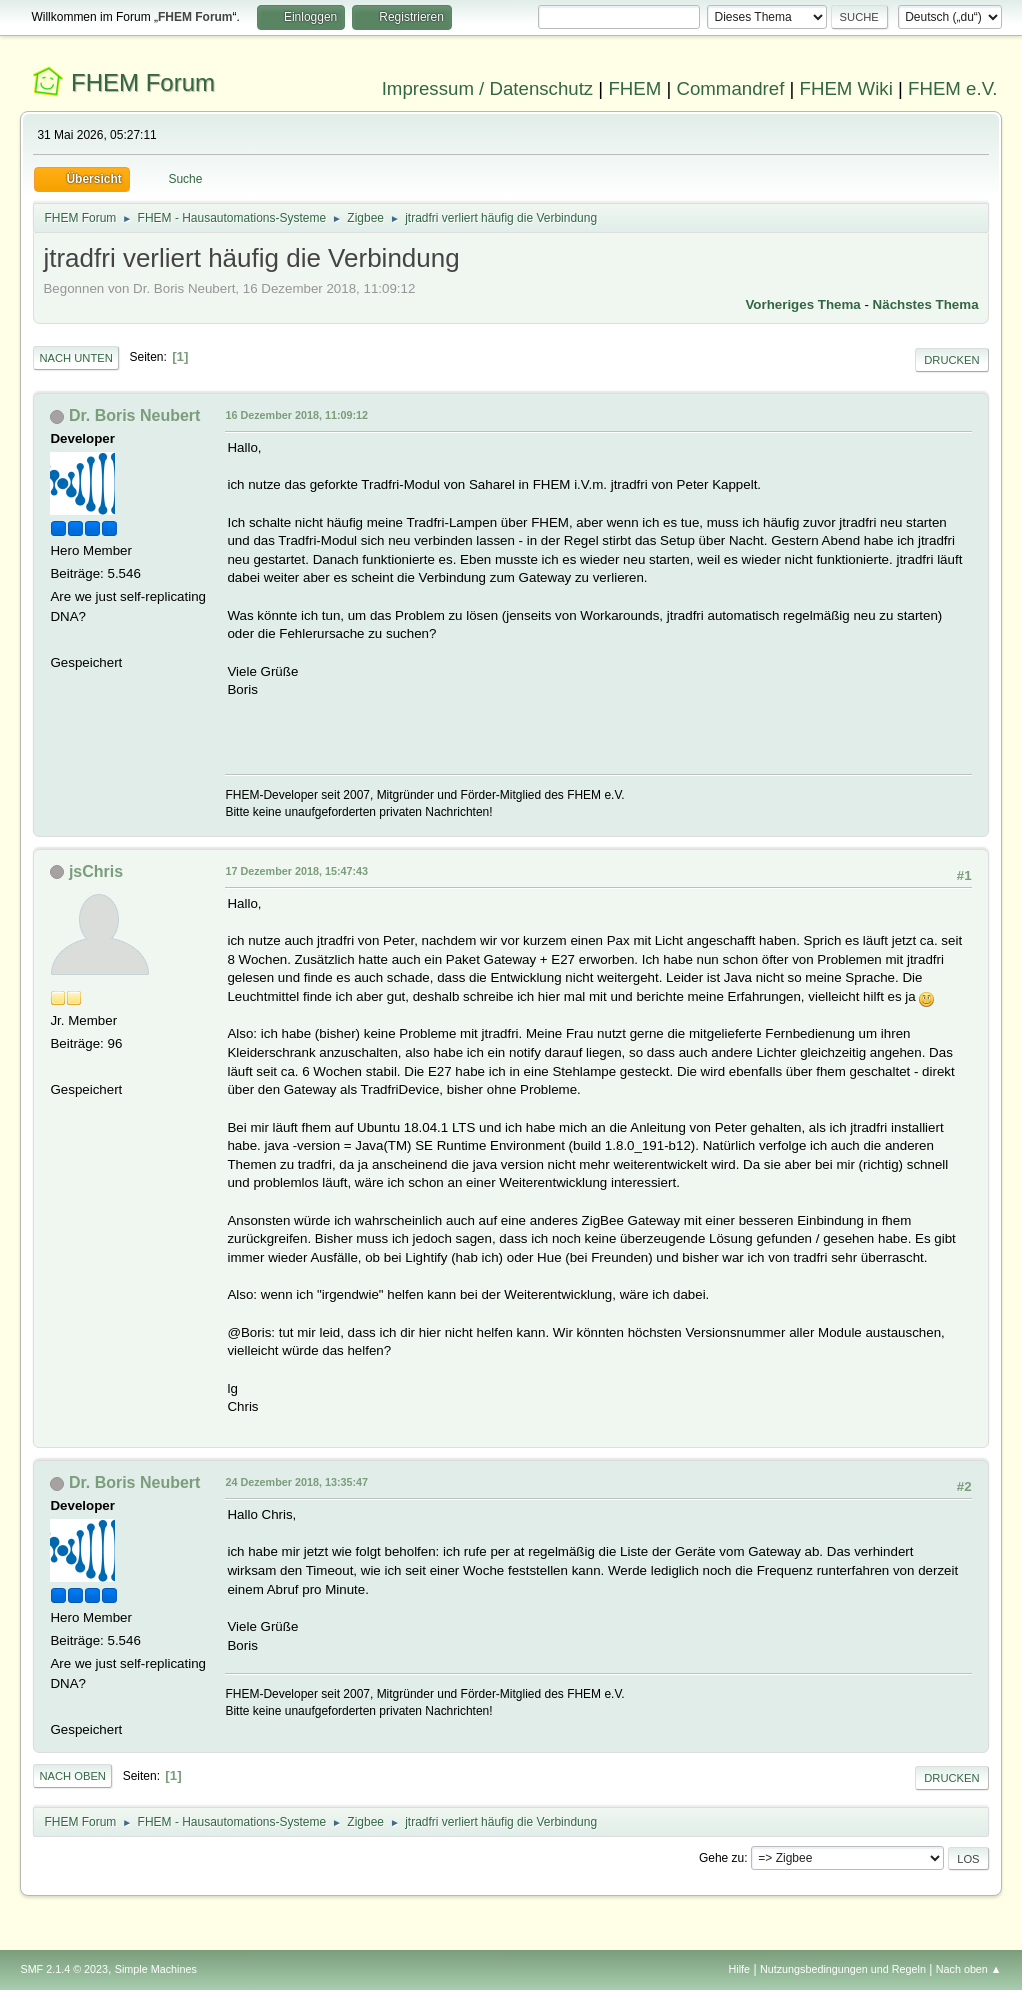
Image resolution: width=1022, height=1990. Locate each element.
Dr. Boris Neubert (134, 415)
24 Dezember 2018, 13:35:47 (296, 1482)
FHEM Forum (143, 82)
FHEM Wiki (846, 88)
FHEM (634, 88)
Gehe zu (721, 1858)
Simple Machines (156, 1969)
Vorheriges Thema (802, 304)
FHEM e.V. (953, 88)
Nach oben (72, 1776)
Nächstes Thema (926, 304)
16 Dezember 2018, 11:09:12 (296, 415)
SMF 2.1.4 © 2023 (64, 1969)
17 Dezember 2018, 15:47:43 (296, 871)
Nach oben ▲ (969, 1969)
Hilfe (740, 1969)
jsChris (96, 871)
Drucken (951, 360)
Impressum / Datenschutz (488, 88)
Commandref (730, 88)
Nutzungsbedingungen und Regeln (843, 1969)
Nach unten (75, 358)
